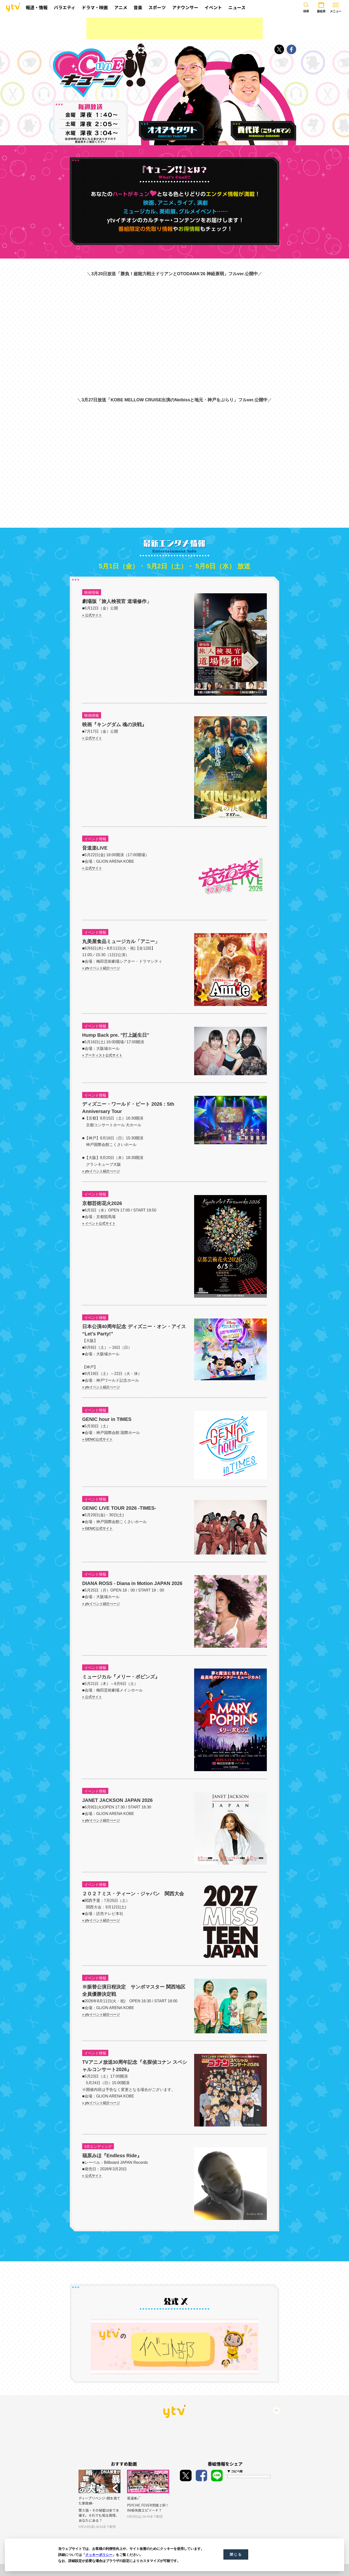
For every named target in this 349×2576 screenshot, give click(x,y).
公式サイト (95, 615)
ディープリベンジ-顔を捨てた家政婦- (99, 2501)
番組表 (321, 7)
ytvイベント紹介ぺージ (105, 968)
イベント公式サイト (102, 1223)
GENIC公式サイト (101, 1439)
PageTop (276, 2410)
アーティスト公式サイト (106, 1055)
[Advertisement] (174, 28)
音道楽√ (134, 2498)
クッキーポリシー (98, 2555)
